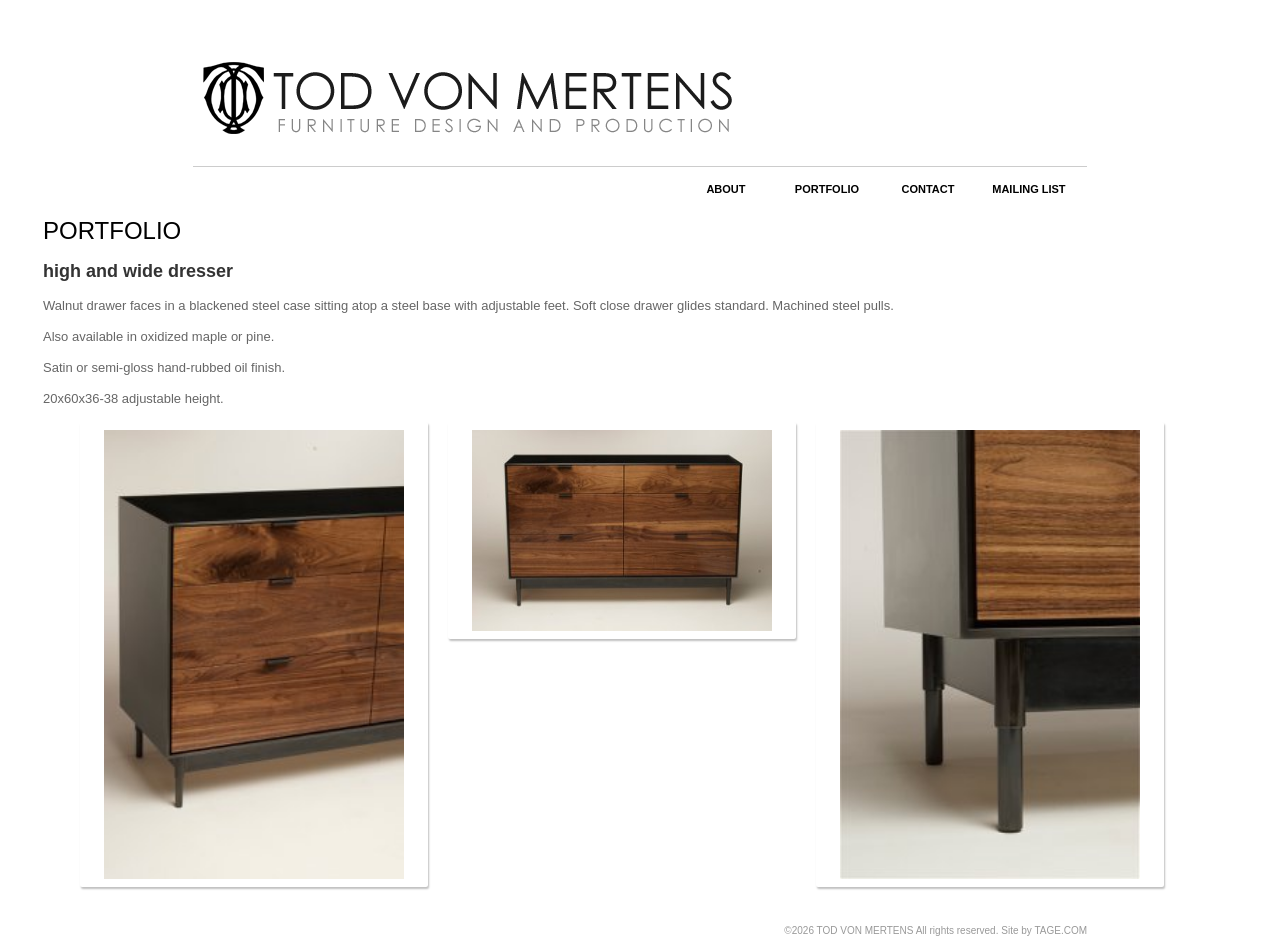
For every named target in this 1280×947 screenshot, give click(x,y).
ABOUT (725, 189)
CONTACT (927, 189)
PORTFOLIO (827, 189)
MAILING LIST (1028, 189)
